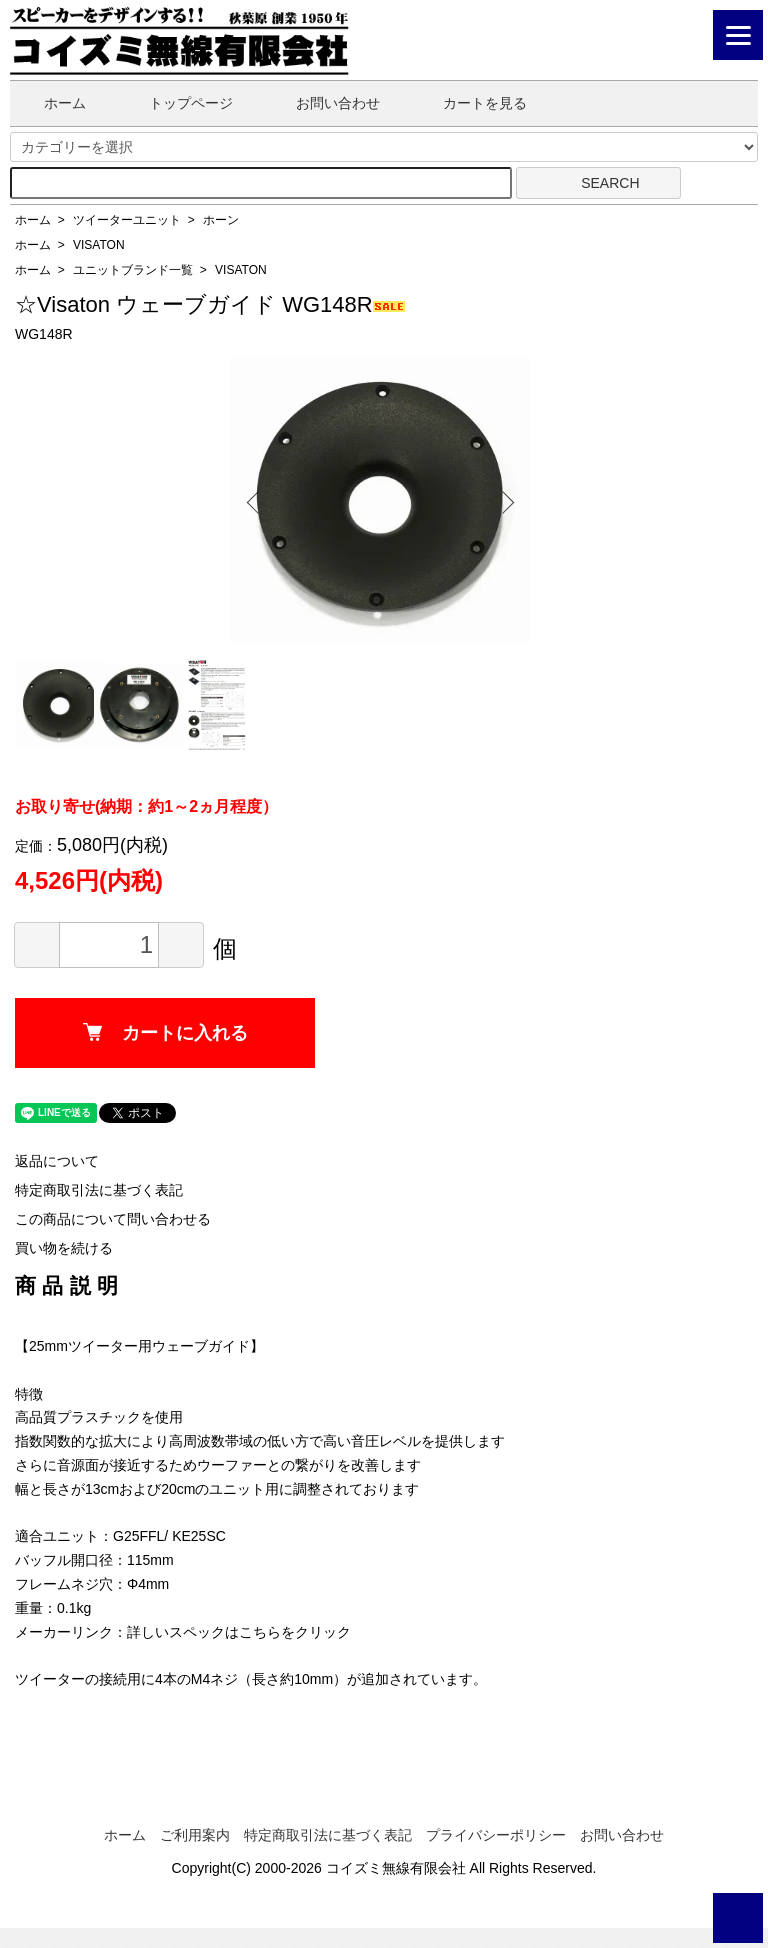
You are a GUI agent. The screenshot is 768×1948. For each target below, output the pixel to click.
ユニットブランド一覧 (133, 270)
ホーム (50, 103)
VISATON (99, 245)
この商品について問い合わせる (113, 1219)
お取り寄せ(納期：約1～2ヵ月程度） (146, 806)
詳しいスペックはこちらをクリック (239, 1632)
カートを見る (470, 103)
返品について (57, 1161)
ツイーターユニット (127, 220)
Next (500, 502)
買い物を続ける (64, 1248)
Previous (260, 502)
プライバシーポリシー (496, 1835)
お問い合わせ (323, 103)
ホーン (221, 220)
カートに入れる (165, 1033)
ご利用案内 (195, 1835)
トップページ (176, 103)
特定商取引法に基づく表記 (99, 1190)
